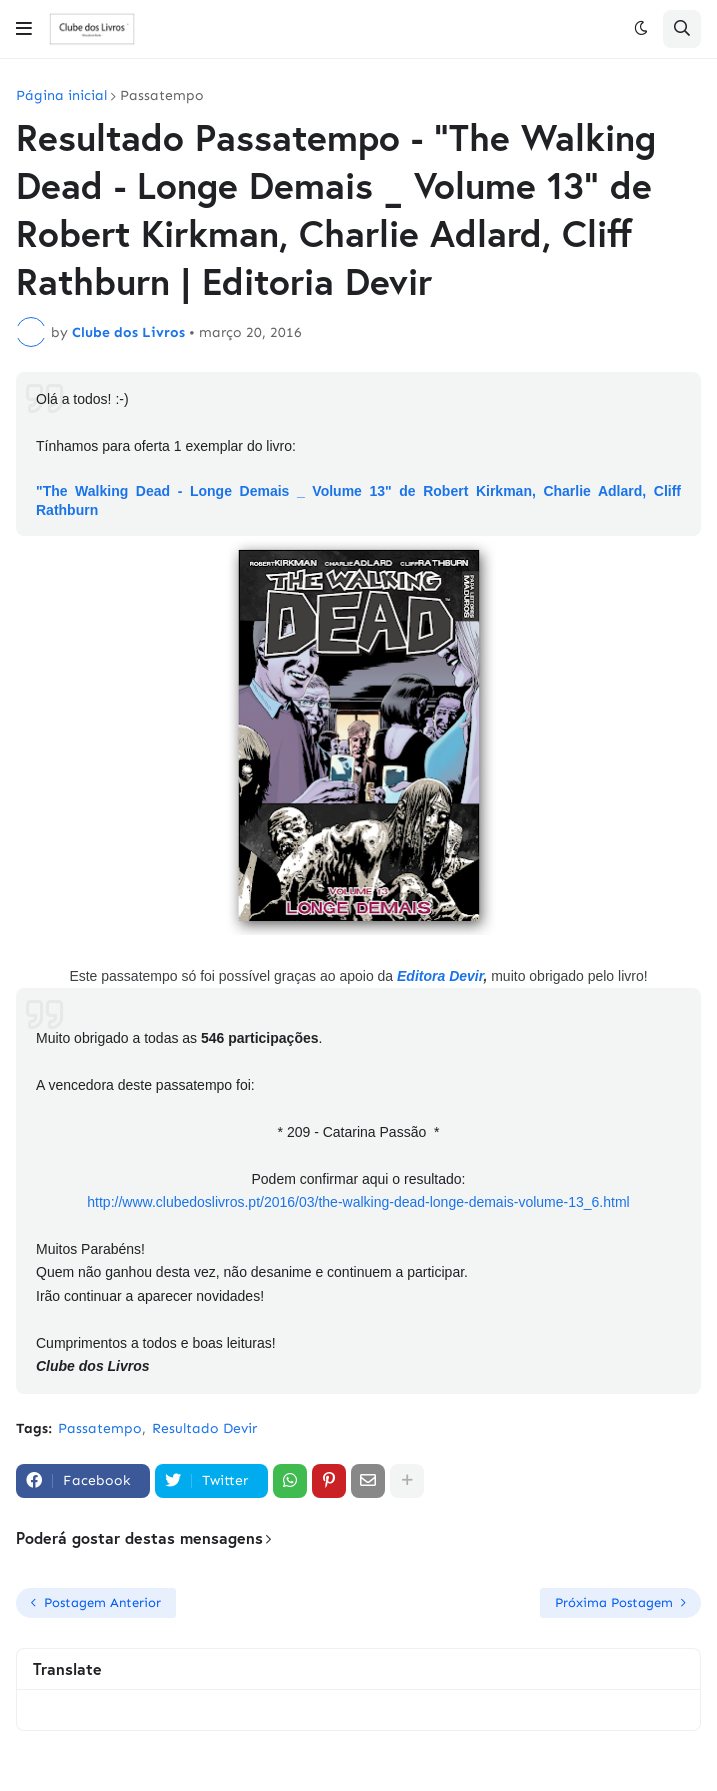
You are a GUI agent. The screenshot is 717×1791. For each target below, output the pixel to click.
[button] (24, 29)
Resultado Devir (204, 1428)
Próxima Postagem (614, 1602)
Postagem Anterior (102, 1602)
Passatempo (162, 96)
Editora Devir (440, 976)
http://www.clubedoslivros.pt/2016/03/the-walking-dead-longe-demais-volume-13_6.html (358, 1202)
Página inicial (61, 96)
